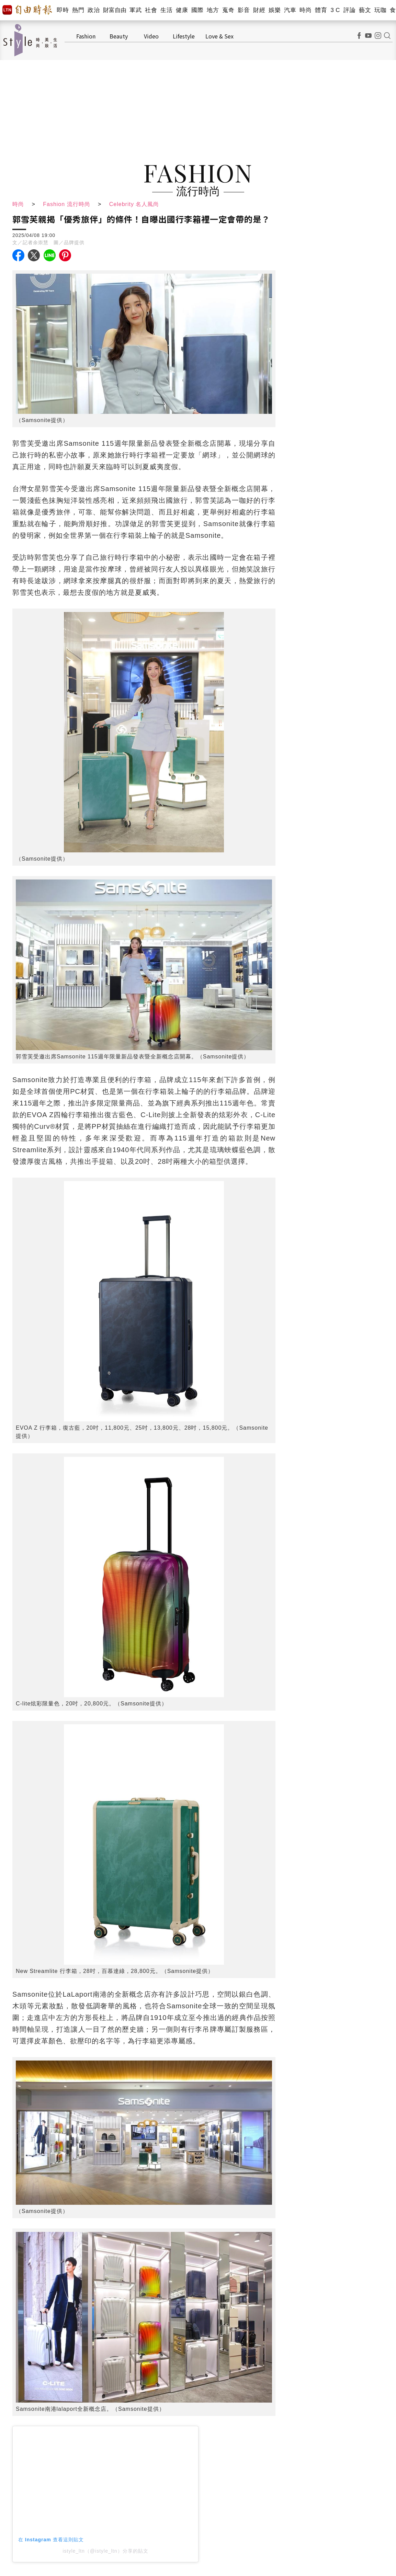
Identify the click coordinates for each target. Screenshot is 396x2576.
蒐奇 (228, 10)
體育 (321, 10)
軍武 (135, 10)
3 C (335, 10)
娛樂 (275, 10)
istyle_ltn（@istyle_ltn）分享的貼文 (105, 2551)
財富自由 (114, 10)
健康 (182, 10)
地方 (213, 10)
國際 (197, 10)
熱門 (78, 10)
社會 (151, 10)
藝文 (365, 10)
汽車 (290, 10)
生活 (166, 10)
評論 (349, 10)
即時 (63, 10)
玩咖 (380, 10)
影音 (244, 10)
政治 (94, 10)
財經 (259, 10)
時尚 (305, 10)
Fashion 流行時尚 (66, 204)
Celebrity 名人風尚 (134, 204)
